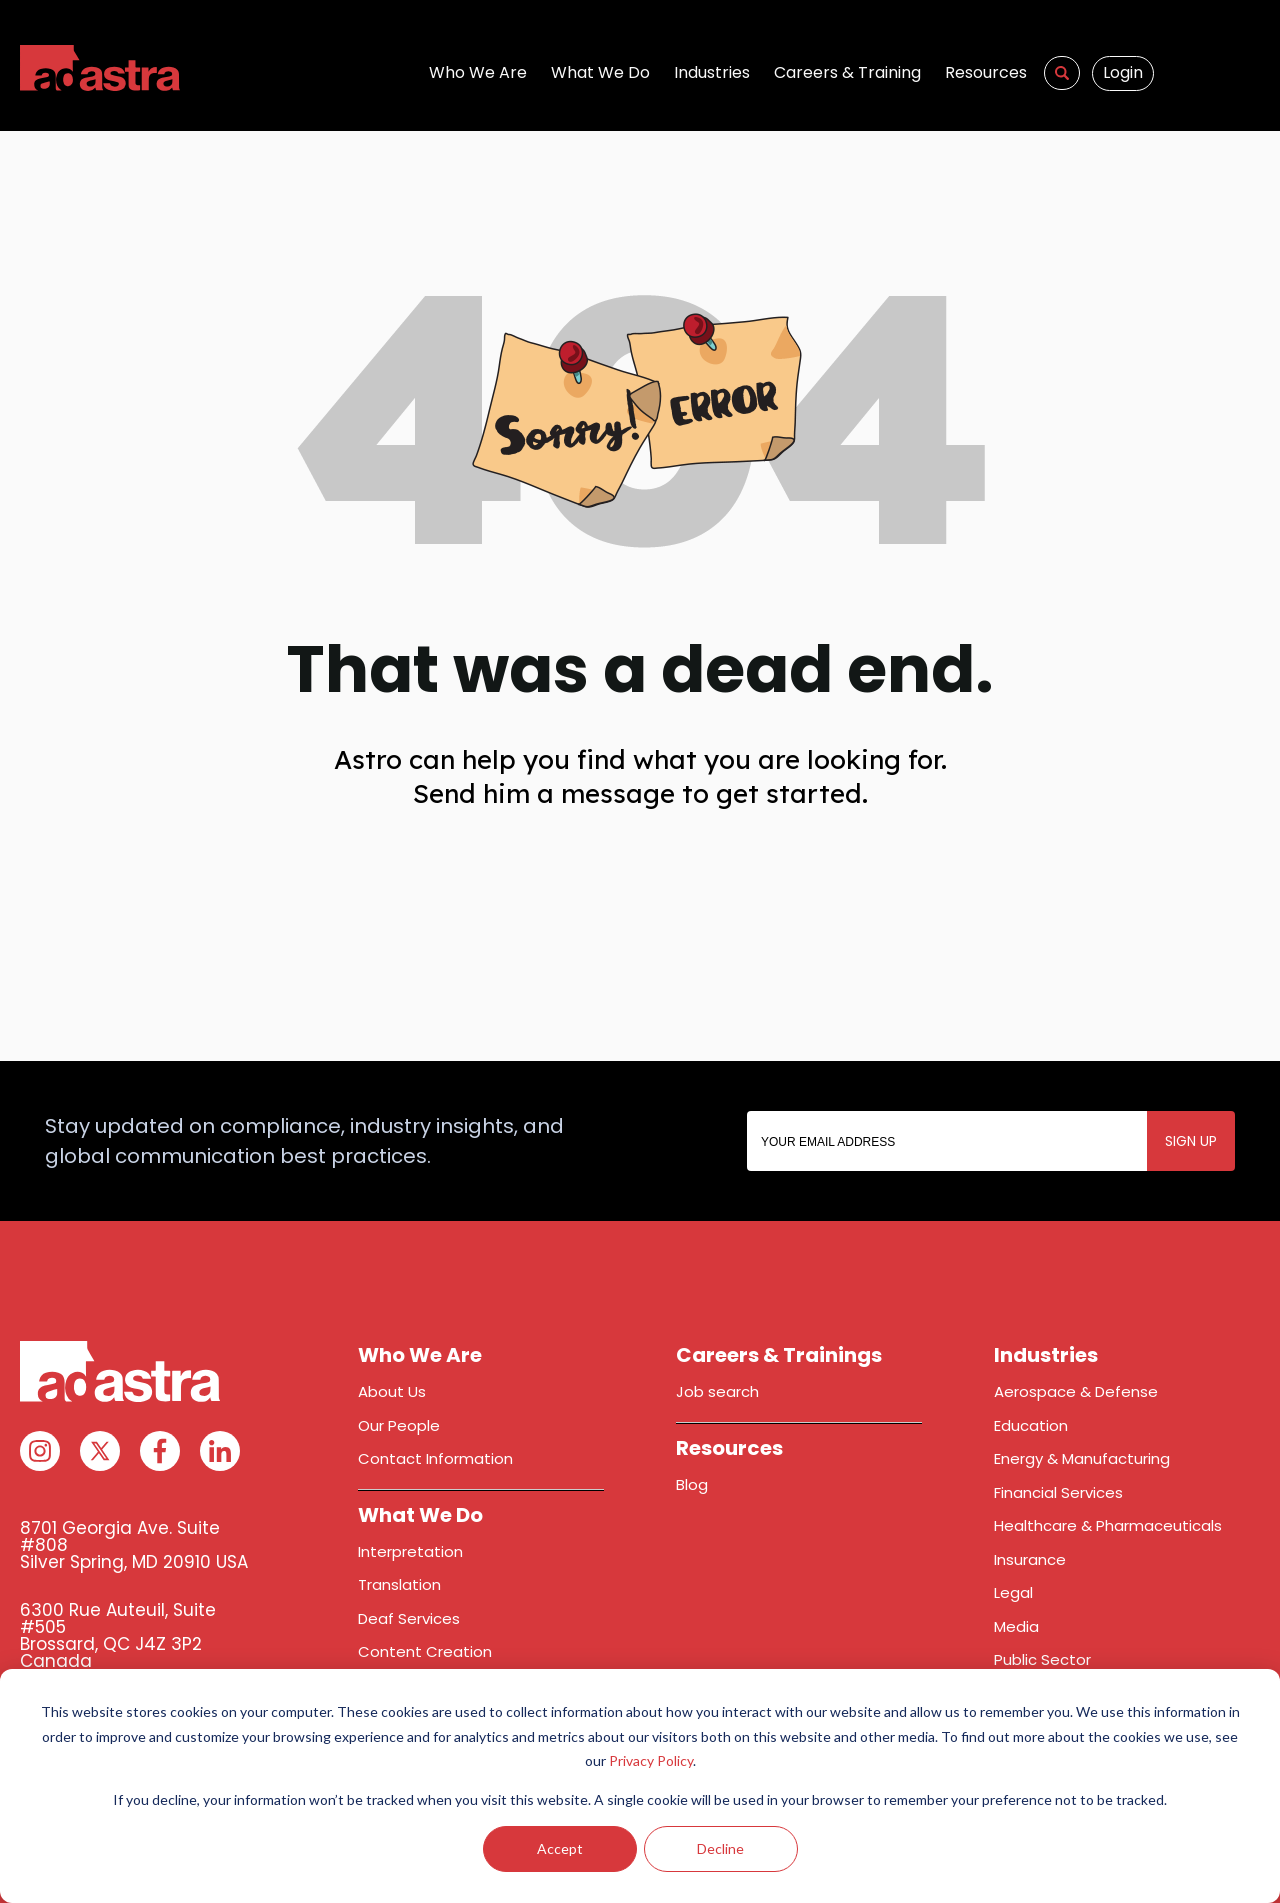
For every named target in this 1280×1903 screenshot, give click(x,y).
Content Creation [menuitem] (425, 1651)
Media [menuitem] (1016, 1626)
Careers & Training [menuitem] (847, 72)
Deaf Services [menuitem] (409, 1618)
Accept (560, 1848)
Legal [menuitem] (1013, 1592)
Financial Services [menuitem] (1058, 1492)
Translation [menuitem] (399, 1584)
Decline (720, 1848)
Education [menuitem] (1031, 1425)
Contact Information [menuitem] (435, 1458)
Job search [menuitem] (717, 1391)
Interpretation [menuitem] (410, 1551)
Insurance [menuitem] (1030, 1559)
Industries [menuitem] (712, 72)
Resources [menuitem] (986, 72)
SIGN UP (1191, 1141)
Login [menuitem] (1123, 72)
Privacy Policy (651, 1760)
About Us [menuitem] (392, 1391)
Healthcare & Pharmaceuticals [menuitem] (1108, 1525)
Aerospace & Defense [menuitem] (1076, 1391)
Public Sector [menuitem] (1042, 1659)
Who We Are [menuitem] (478, 72)
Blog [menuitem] (692, 1484)
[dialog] (640, 1786)
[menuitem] (1062, 73)
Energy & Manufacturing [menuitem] (1082, 1458)
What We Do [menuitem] (600, 72)
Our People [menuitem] (399, 1425)
